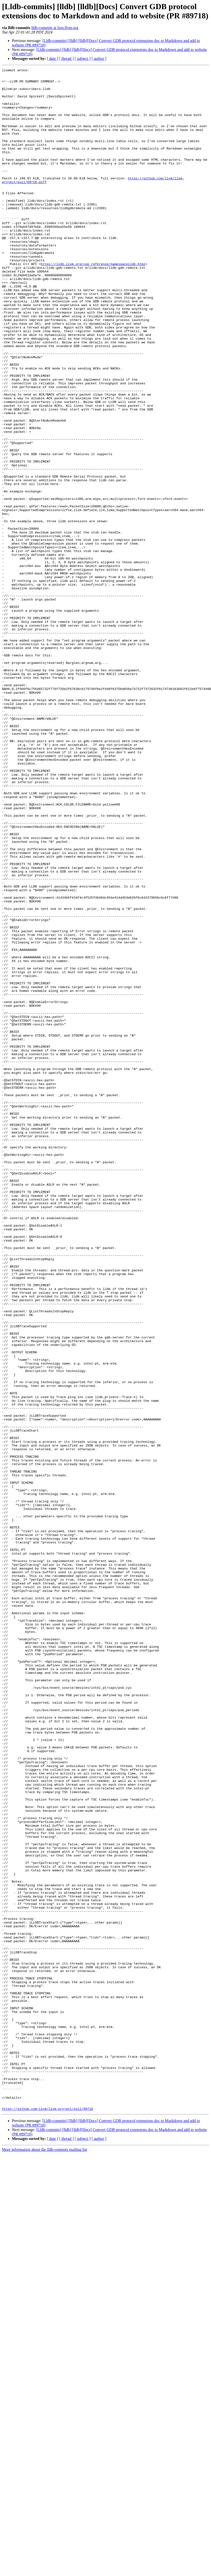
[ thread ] (66, 58)
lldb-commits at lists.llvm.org (54, 28)
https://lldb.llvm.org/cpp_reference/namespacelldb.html (93, 303)
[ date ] (52, 58)
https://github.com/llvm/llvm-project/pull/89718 (47, 2517)
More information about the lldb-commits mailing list (44, 2558)
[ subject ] (83, 58)
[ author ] (99, 58)
